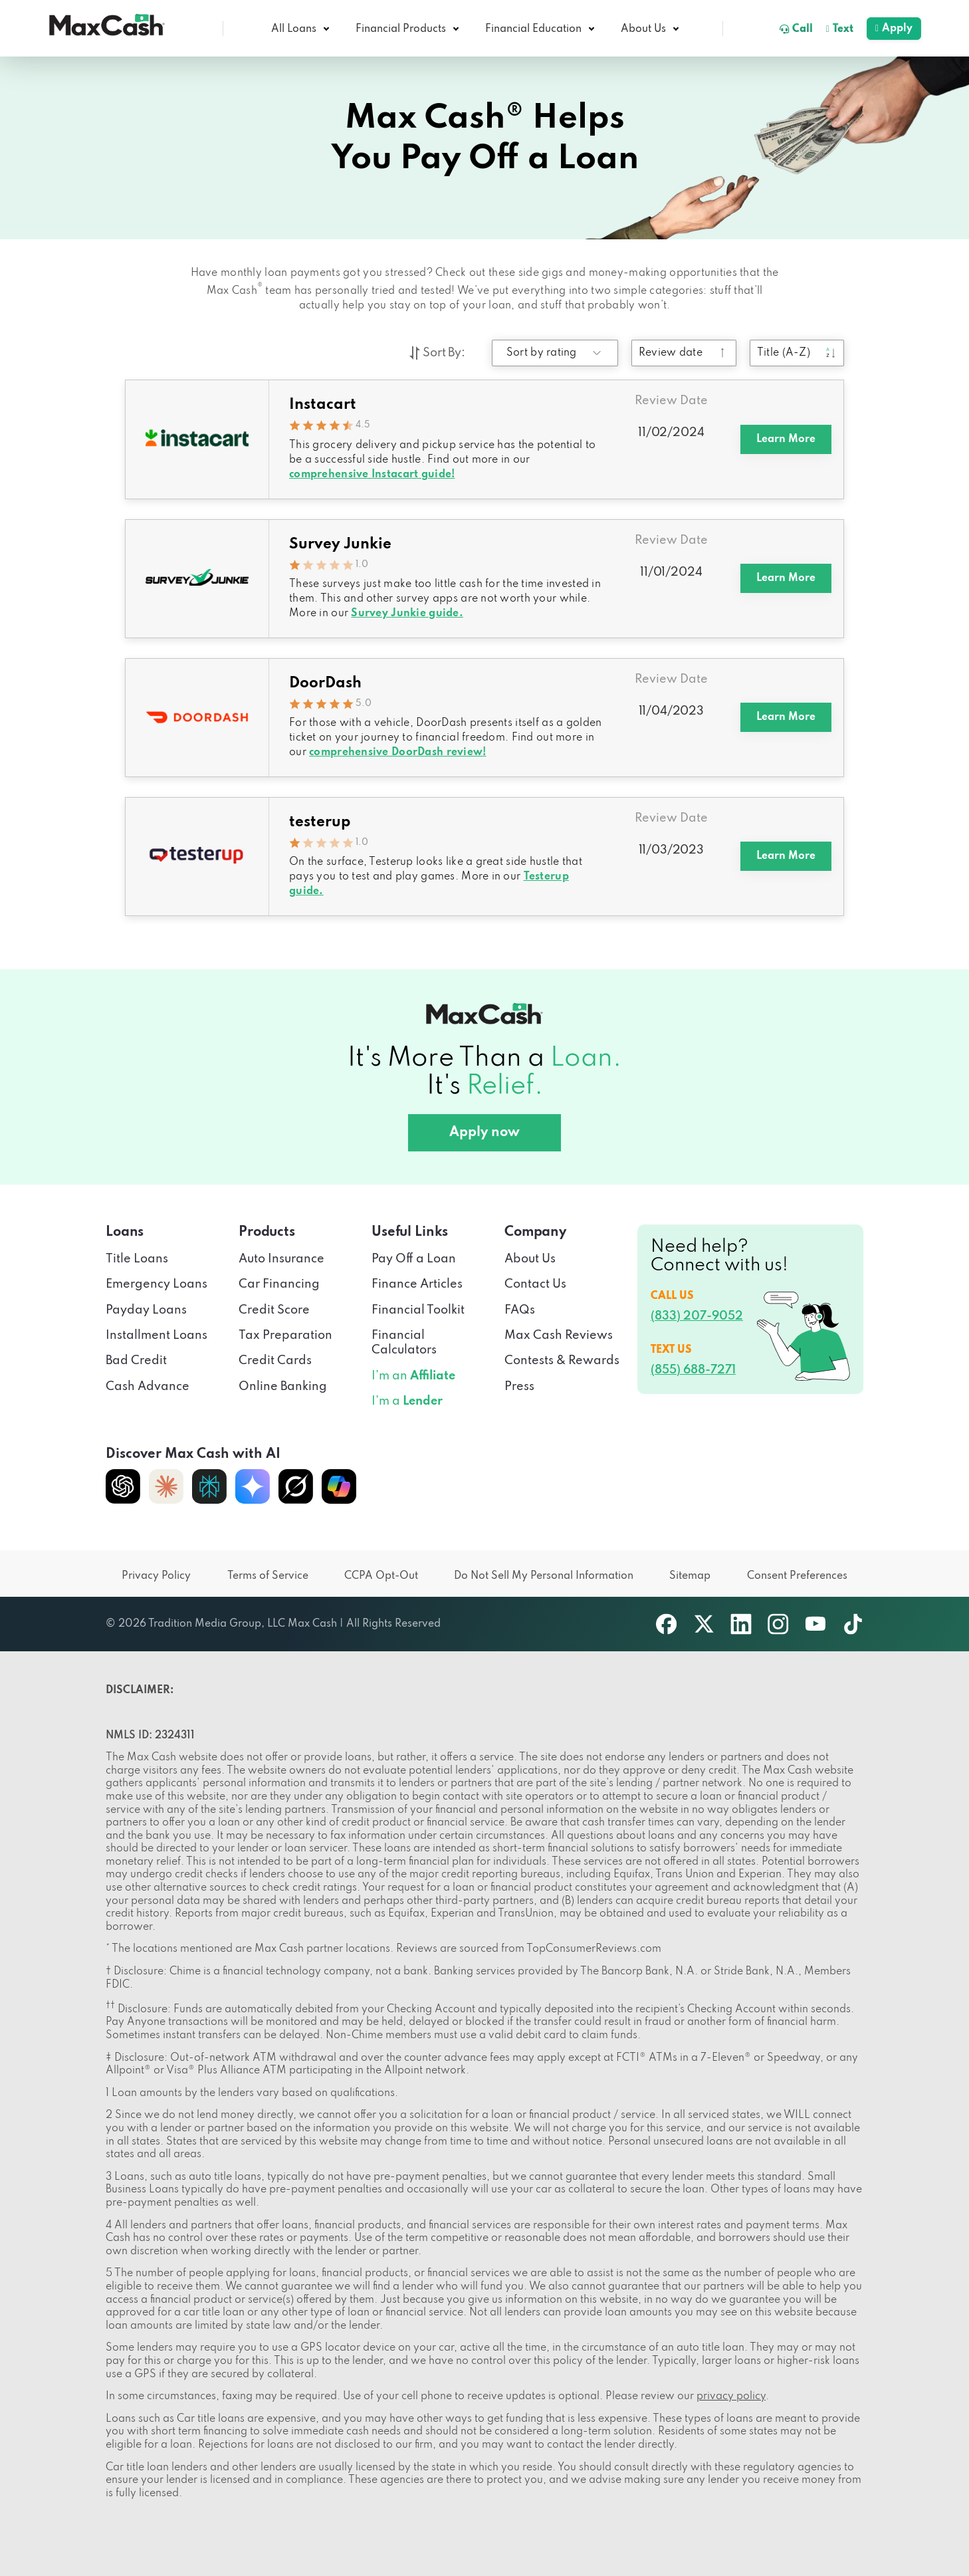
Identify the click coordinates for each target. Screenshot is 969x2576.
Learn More (785, 439)
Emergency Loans (156, 1284)
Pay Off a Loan (414, 1259)
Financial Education (533, 29)
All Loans (293, 29)
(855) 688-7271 (693, 1370)
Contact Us (535, 1284)
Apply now (484, 1132)
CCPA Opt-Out (381, 1576)
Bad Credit (136, 1361)
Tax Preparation (285, 1336)
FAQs (519, 1310)
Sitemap (689, 1576)
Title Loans (137, 1259)
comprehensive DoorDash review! (397, 752)
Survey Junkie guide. (407, 613)
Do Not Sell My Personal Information (543, 1576)
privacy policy (731, 2396)
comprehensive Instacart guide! (372, 474)
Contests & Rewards (561, 1361)
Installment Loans (156, 1336)
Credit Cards (275, 1361)
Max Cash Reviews (558, 1336)
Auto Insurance (281, 1259)
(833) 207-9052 (697, 1316)
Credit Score (274, 1310)
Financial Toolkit (418, 1310)
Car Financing (279, 1284)
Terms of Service (267, 1576)
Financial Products (401, 29)
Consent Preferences (797, 1576)
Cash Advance (147, 1387)
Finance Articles (417, 1284)
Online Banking (283, 1387)
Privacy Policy (156, 1576)
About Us (643, 29)
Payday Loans (146, 1310)
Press (519, 1387)
